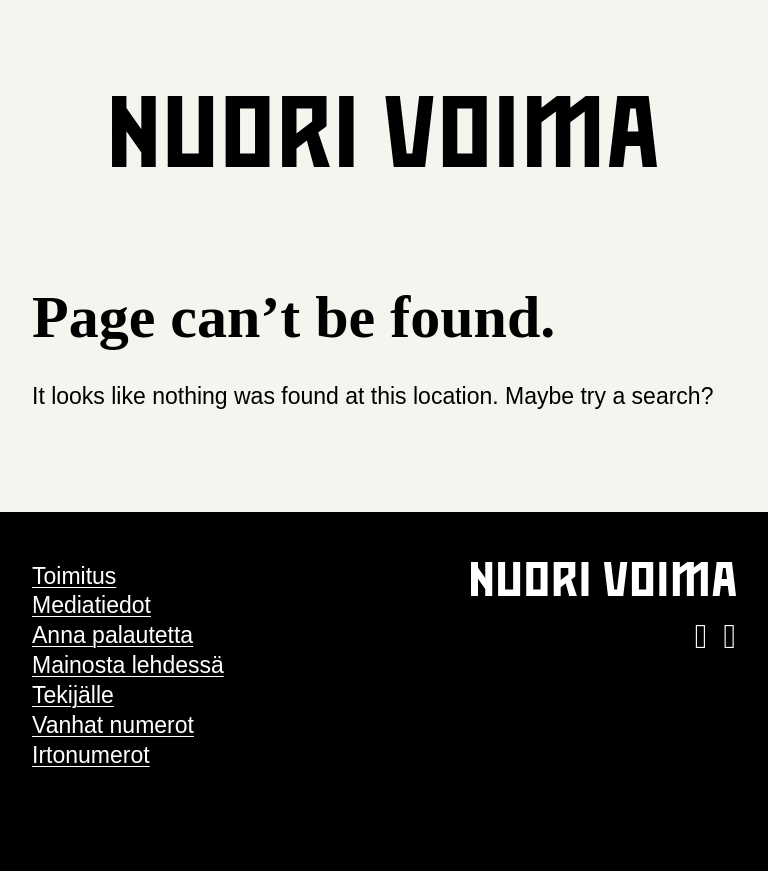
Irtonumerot (91, 755)
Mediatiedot (91, 605)
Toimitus (74, 576)
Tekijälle (73, 695)
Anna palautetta (112, 635)
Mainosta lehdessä (128, 665)
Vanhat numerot (113, 725)
